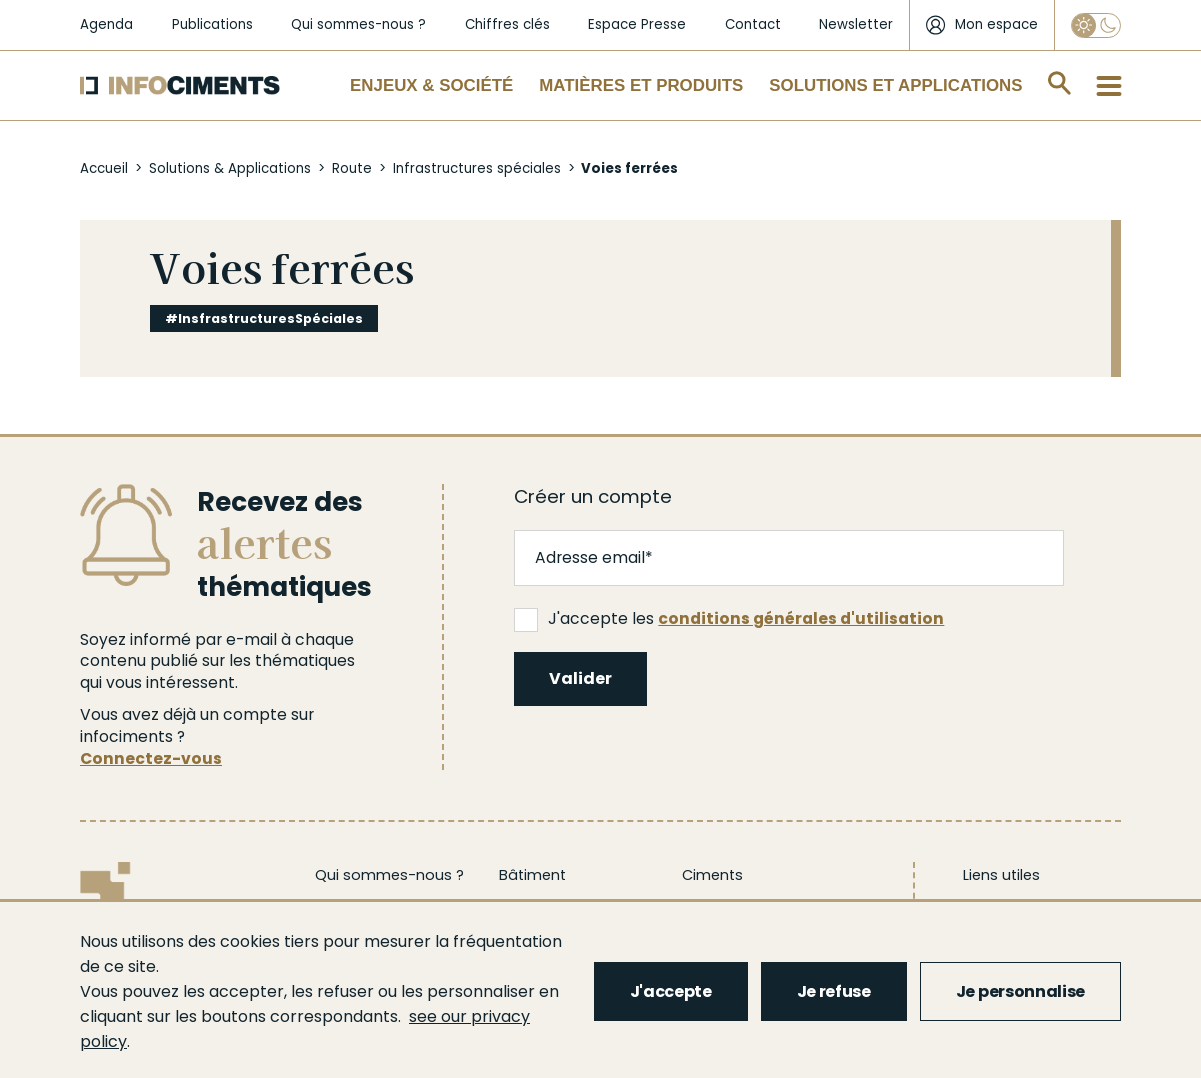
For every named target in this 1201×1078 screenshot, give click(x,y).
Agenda (106, 24)
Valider (580, 678)
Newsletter (856, 24)
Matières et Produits (641, 85)
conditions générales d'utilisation (801, 618)
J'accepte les (729, 619)
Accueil (104, 168)
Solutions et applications (895, 85)
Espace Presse (637, 24)
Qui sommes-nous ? (358, 24)
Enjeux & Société (431, 85)
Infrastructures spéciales (477, 168)
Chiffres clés (507, 24)
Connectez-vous (151, 758)
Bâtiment (532, 875)
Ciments (712, 875)
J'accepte (671, 991)
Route (352, 168)
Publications (212, 24)
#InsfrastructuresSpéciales (264, 318)
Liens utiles (1001, 875)
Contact (753, 24)
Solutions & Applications (230, 168)
